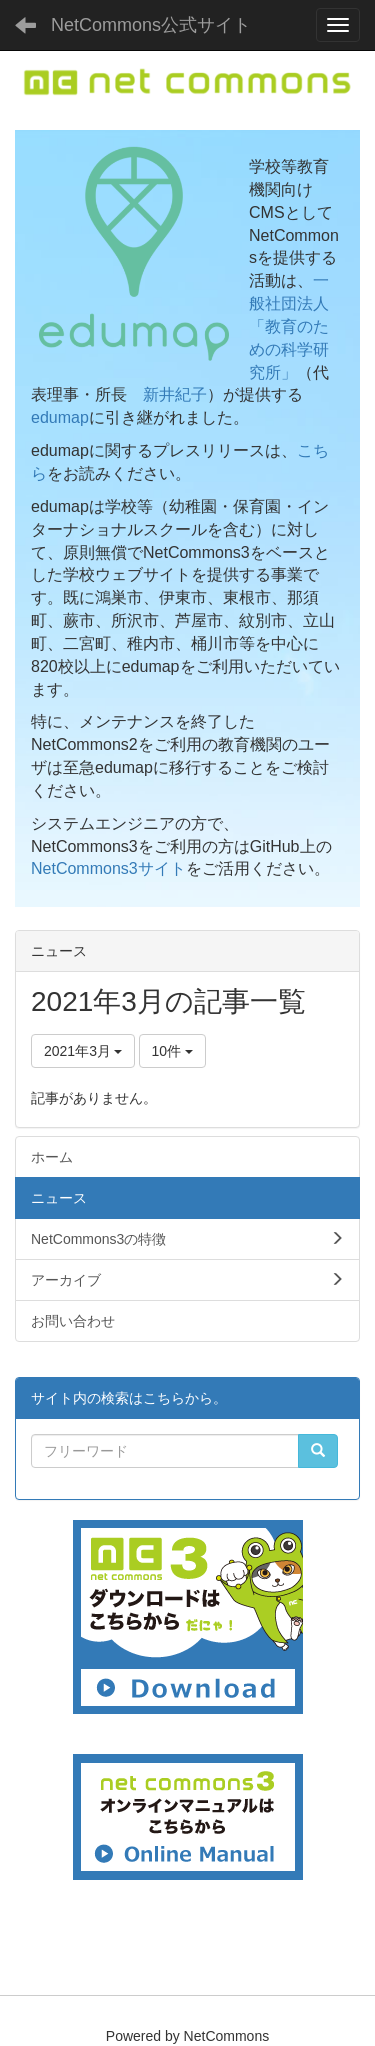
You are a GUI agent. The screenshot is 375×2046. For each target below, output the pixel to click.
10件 (172, 1051)
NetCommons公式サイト (151, 25)
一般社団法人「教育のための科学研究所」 (289, 326)
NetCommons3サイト (108, 868)
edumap (60, 417)
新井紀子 (175, 394)
